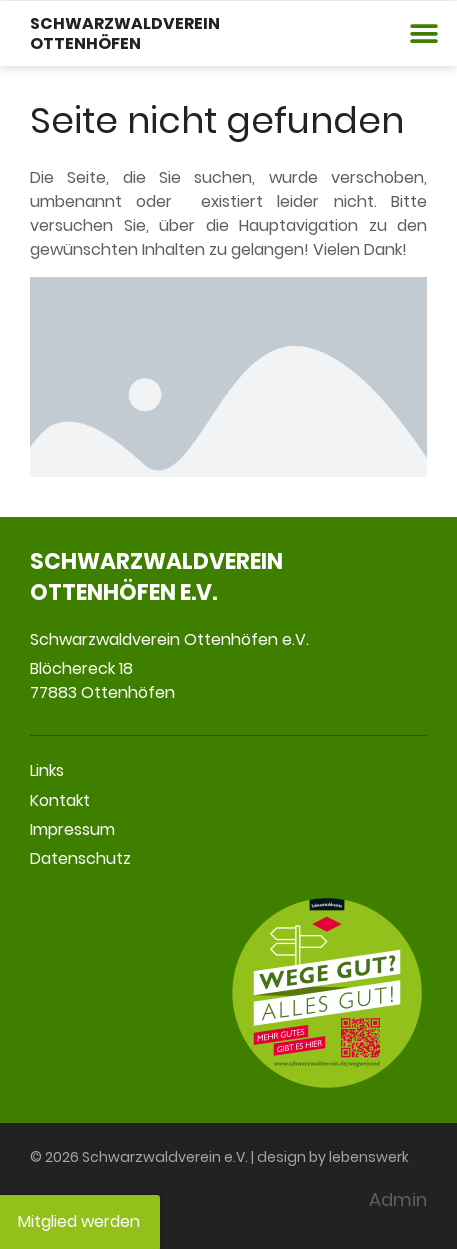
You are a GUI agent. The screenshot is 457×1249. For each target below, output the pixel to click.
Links (47, 770)
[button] (424, 33)
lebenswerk (369, 1157)
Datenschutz (80, 858)
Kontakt (60, 800)
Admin (398, 1199)
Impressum (72, 829)
